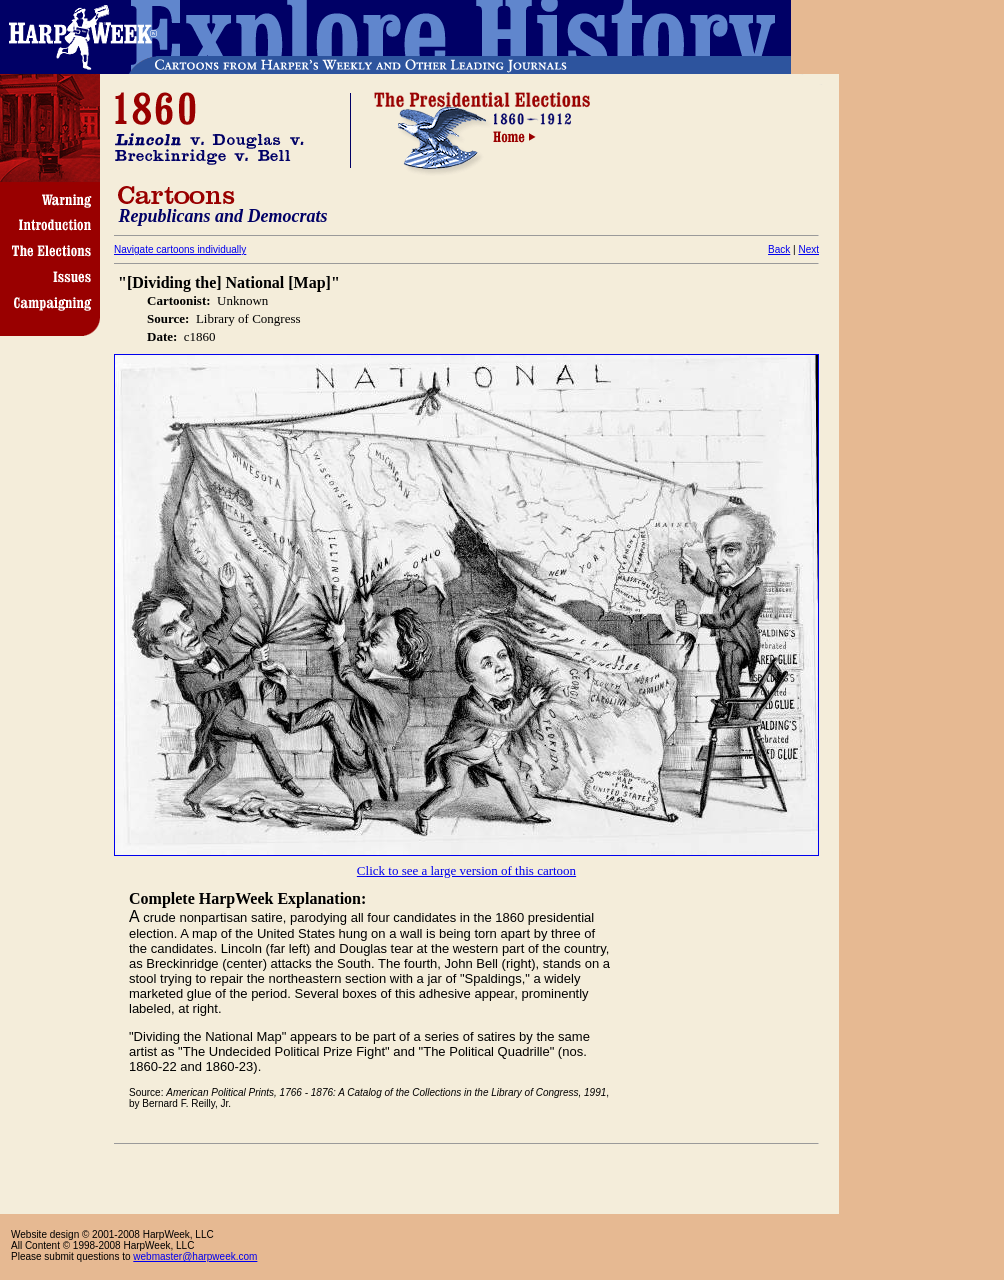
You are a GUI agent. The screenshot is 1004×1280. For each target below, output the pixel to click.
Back (779, 249)
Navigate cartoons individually (180, 249)
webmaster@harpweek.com (195, 1256)
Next (808, 249)
